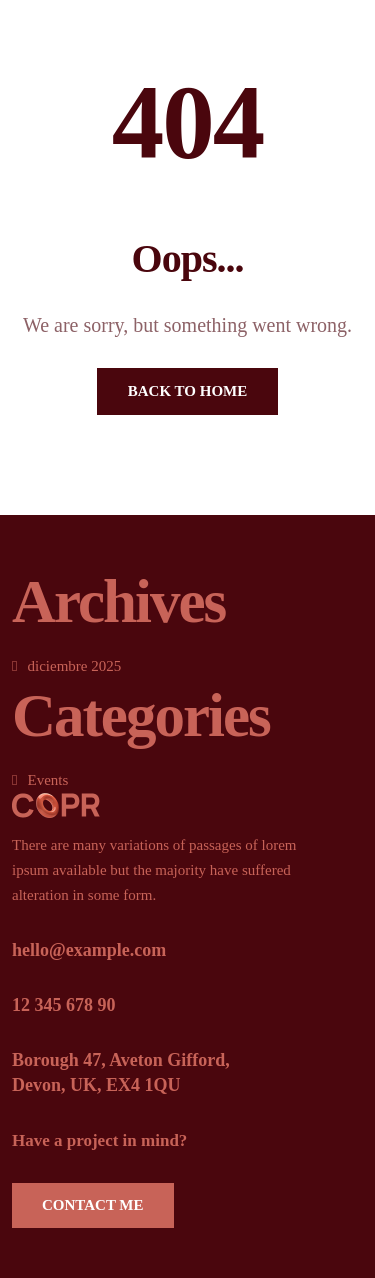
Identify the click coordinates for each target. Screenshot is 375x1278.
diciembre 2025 (74, 666)
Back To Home (187, 391)
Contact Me (93, 1205)
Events (47, 780)
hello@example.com (89, 950)
